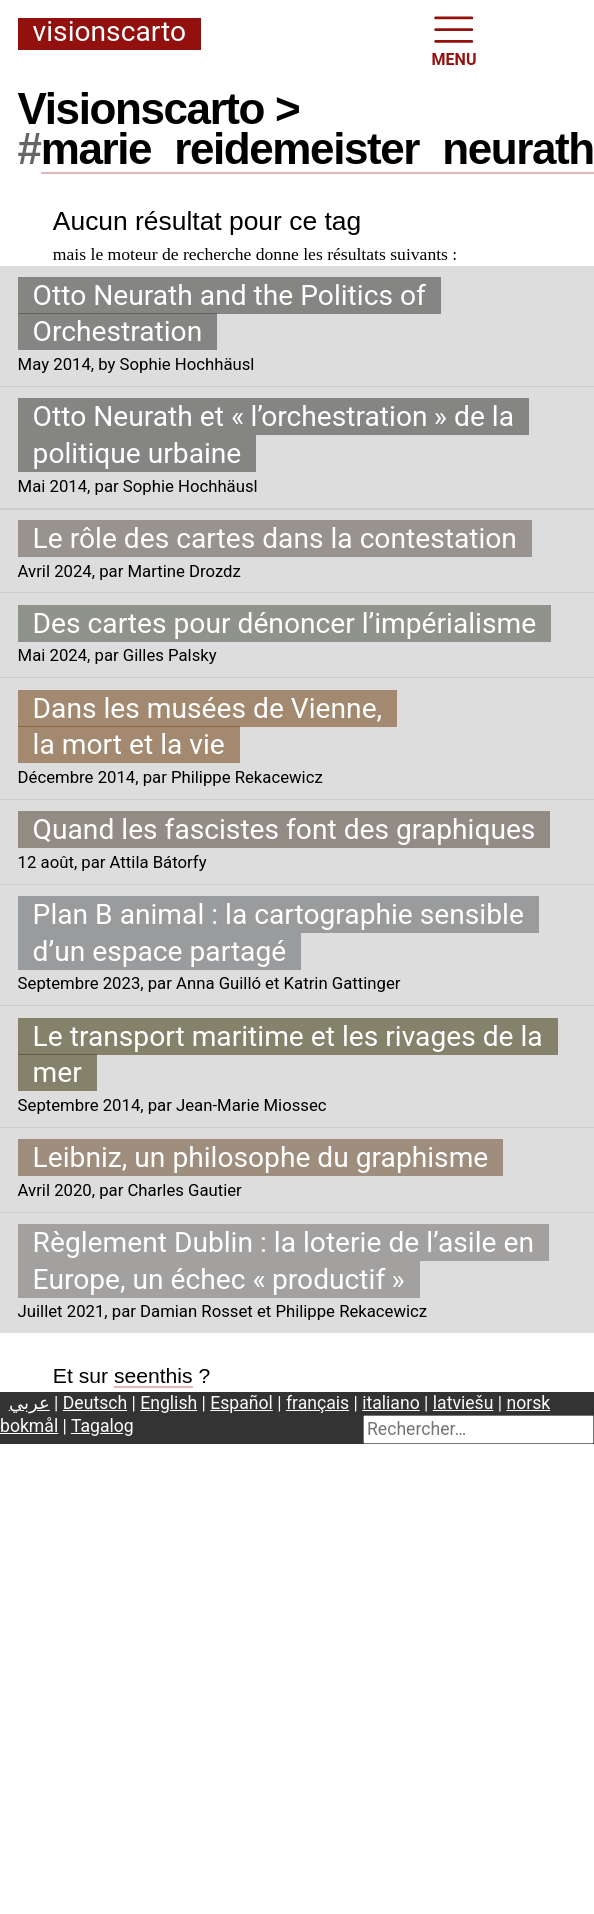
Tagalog (102, 1426)
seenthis (153, 1375)
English (168, 1403)
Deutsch (95, 1403)
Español (241, 1403)
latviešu (463, 1403)
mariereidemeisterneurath (317, 148)
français (317, 1403)
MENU (454, 39)
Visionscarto (109, 33)
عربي (29, 1403)
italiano (391, 1403)
